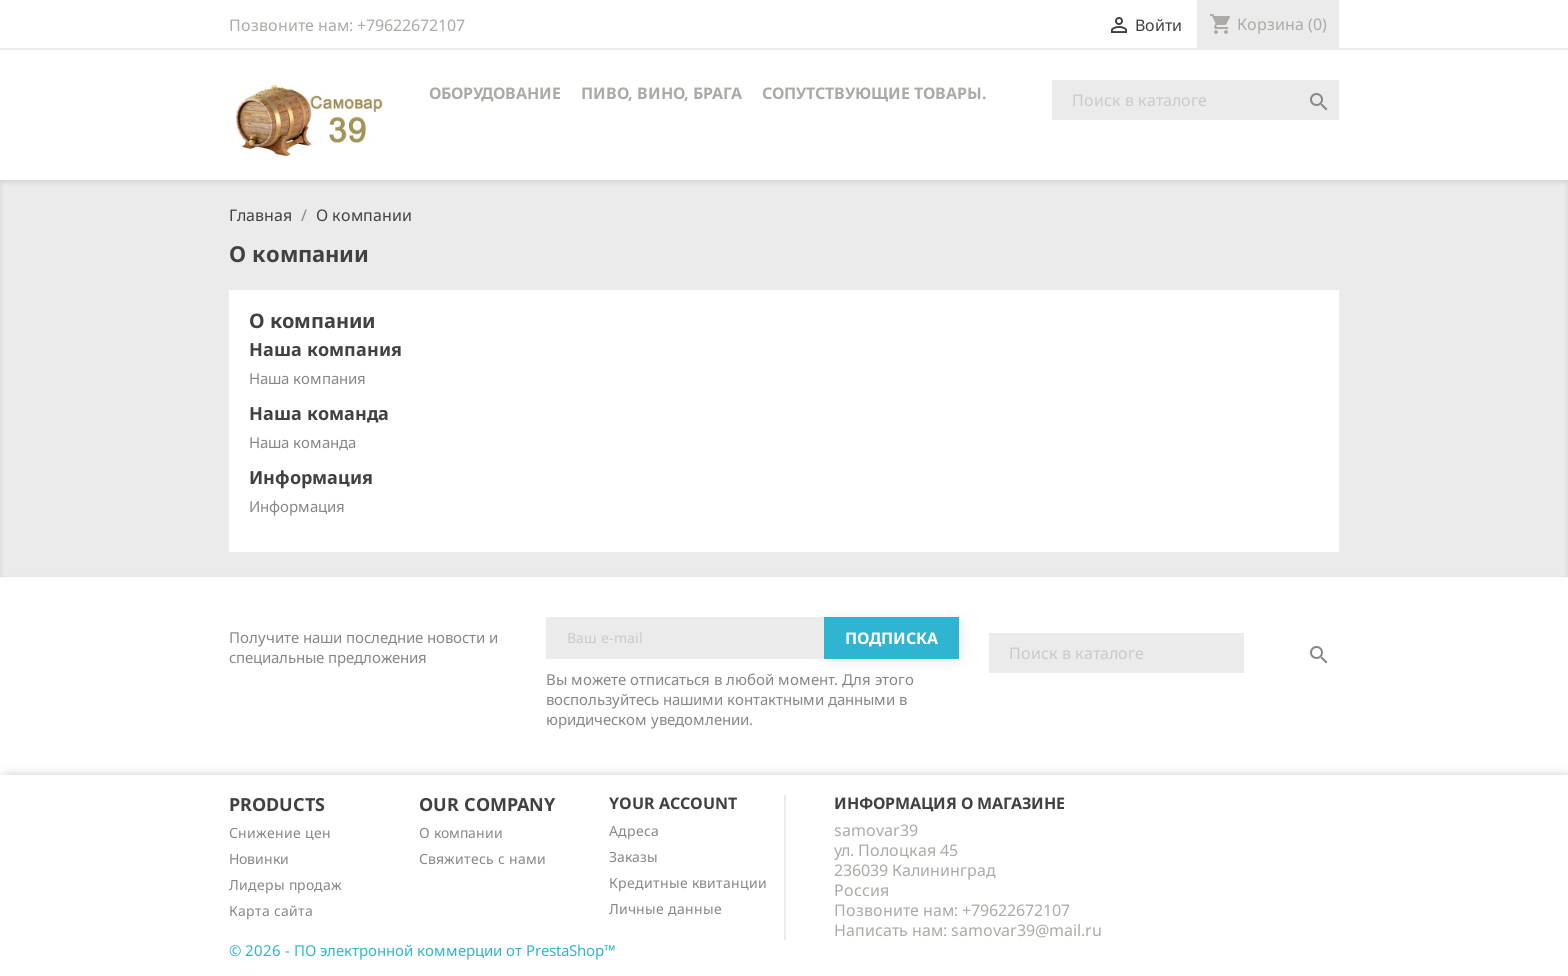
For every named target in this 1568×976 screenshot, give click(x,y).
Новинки (259, 858)
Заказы (633, 856)
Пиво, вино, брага (661, 93)
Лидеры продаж (285, 884)
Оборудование (495, 93)
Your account (673, 803)
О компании (461, 832)
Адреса (634, 830)
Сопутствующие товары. (874, 93)
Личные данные (665, 908)
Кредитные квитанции (688, 882)
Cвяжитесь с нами (482, 858)
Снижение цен (280, 832)
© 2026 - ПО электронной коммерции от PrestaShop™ (422, 950)
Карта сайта (271, 910)
